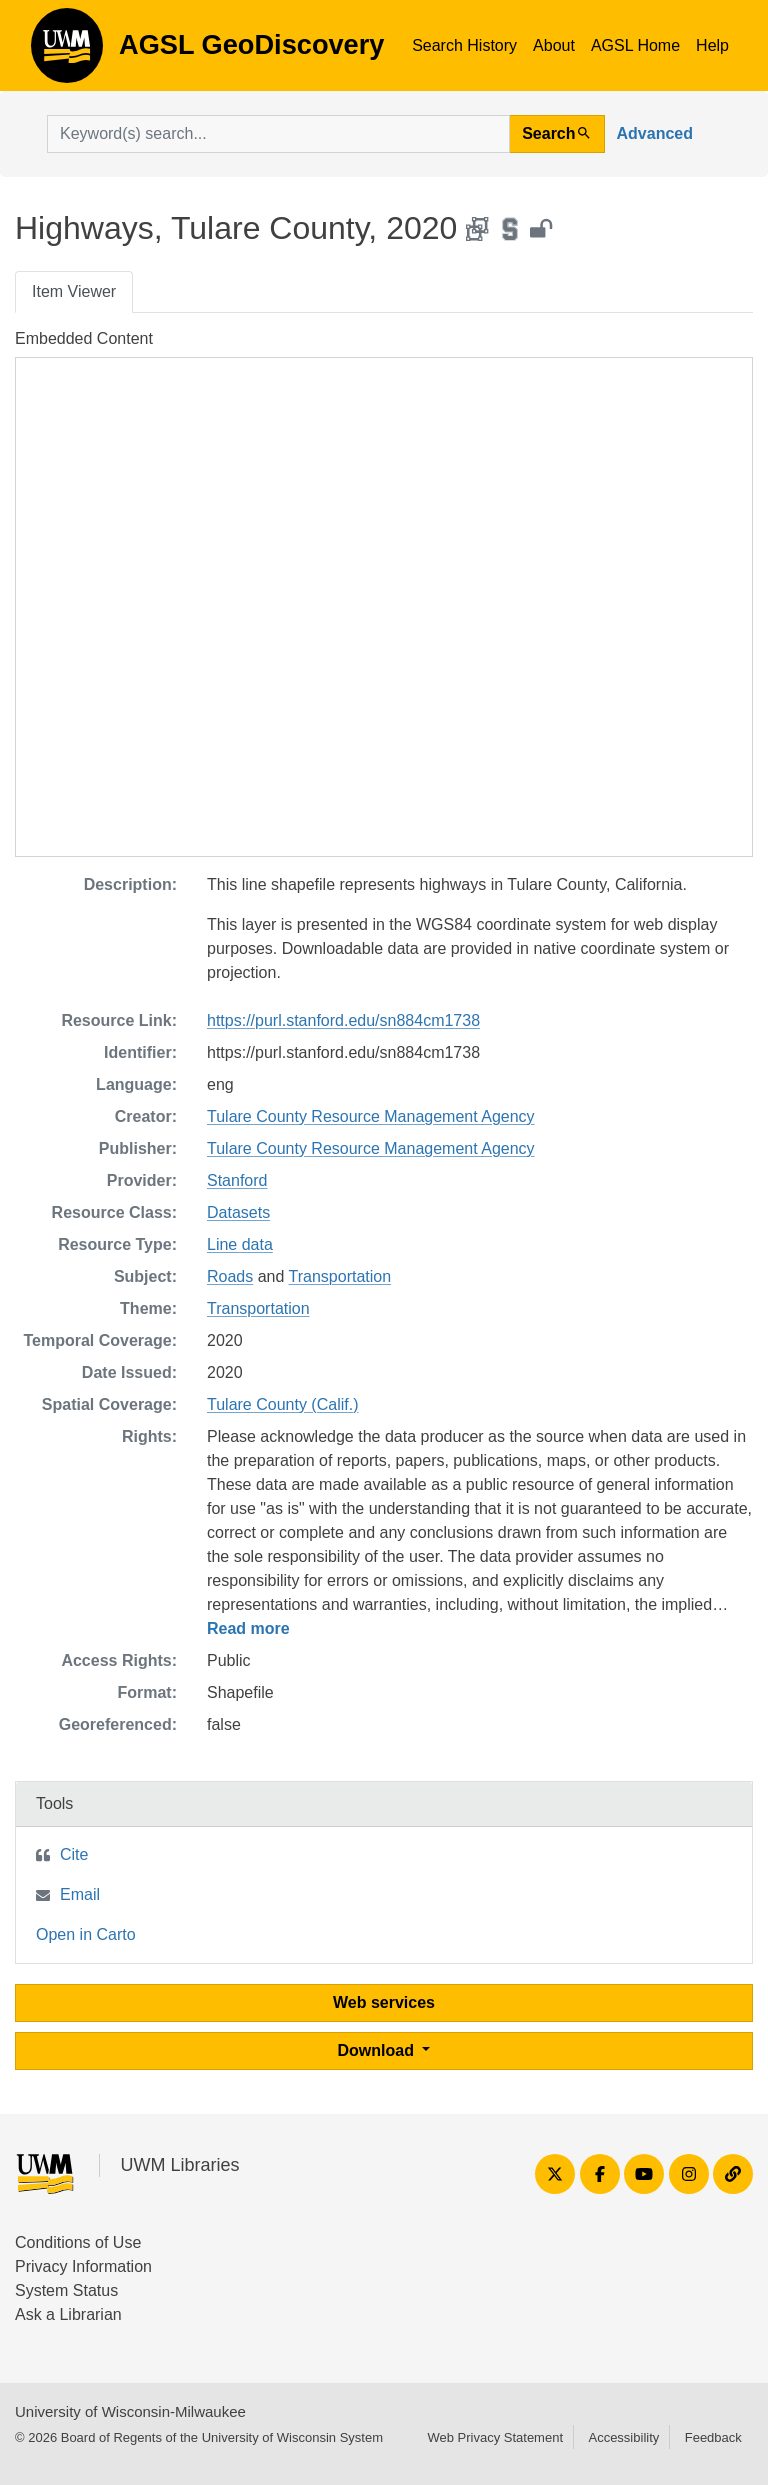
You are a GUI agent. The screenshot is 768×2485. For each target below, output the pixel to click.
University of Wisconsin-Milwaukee (130, 2411)
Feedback (713, 2437)
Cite (74, 1854)
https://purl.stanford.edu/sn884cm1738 (343, 1020)
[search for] (278, 134)
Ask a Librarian (68, 2314)
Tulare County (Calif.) (282, 1404)
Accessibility (623, 2437)
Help (712, 45)
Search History (464, 45)
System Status (66, 2290)
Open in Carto (86, 1934)
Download (378, 2050)
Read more (248, 1628)
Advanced (655, 133)
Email (80, 1894)
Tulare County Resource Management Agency (371, 1116)
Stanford (237, 1180)
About (554, 45)
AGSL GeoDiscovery (67, 52)
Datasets (238, 1212)
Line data (240, 1244)
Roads (230, 1276)
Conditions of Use (78, 2242)
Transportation (340, 1276)
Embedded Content (84, 338)
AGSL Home (635, 45)
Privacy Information (83, 2266)
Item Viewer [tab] (74, 291)
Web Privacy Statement (495, 2437)
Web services (384, 2002)
